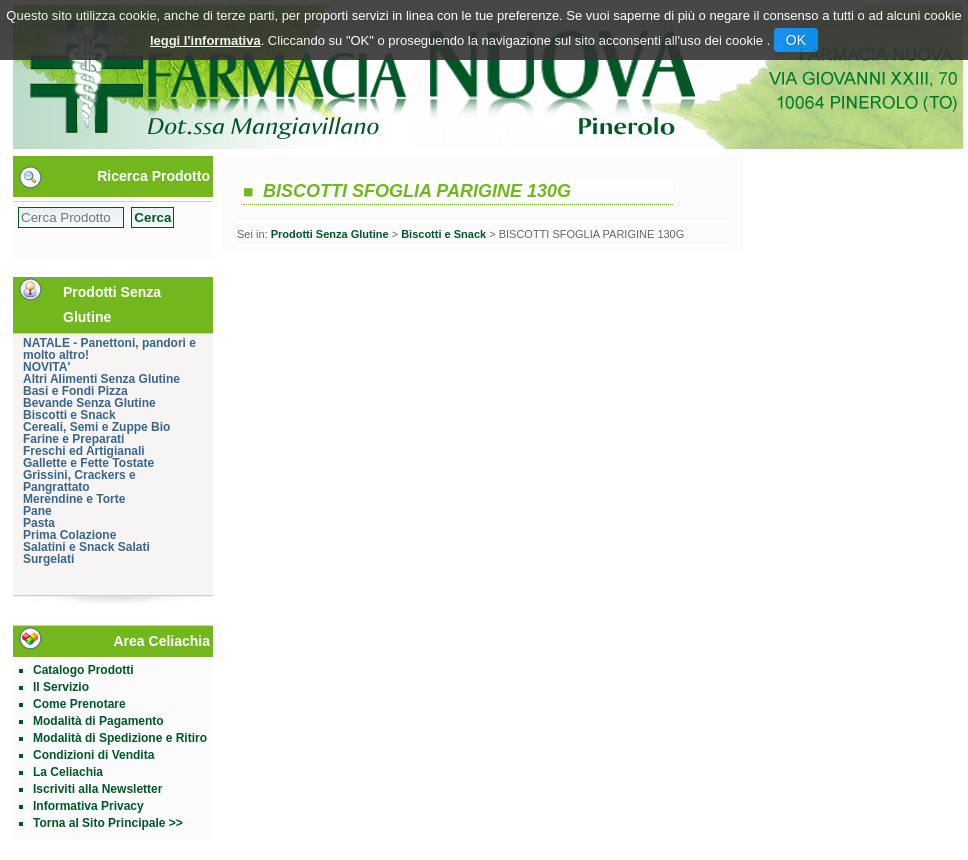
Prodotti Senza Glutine (330, 234)
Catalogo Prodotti (83, 670)
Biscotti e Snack (69, 415)
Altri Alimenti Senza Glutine (101, 379)
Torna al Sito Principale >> (108, 823)
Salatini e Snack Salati (86, 547)
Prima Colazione (69, 535)
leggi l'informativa (205, 40)
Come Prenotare (79, 704)
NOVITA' (46, 367)
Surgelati (48, 559)
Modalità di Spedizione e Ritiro (120, 738)
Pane (37, 511)
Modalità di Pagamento (98, 721)
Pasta (39, 523)
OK (796, 40)
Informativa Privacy (88, 806)
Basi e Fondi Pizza (75, 391)
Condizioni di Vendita (93, 755)
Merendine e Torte (74, 499)
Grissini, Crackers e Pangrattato (79, 481)
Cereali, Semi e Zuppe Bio (96, 427)
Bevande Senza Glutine (89, 403)
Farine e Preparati (73, 439)
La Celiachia (68, 772)
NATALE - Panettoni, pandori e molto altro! (109, 349)
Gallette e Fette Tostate (88, 463)
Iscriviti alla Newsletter (97, 789)
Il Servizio (61, 687)
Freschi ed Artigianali (84, 451)
